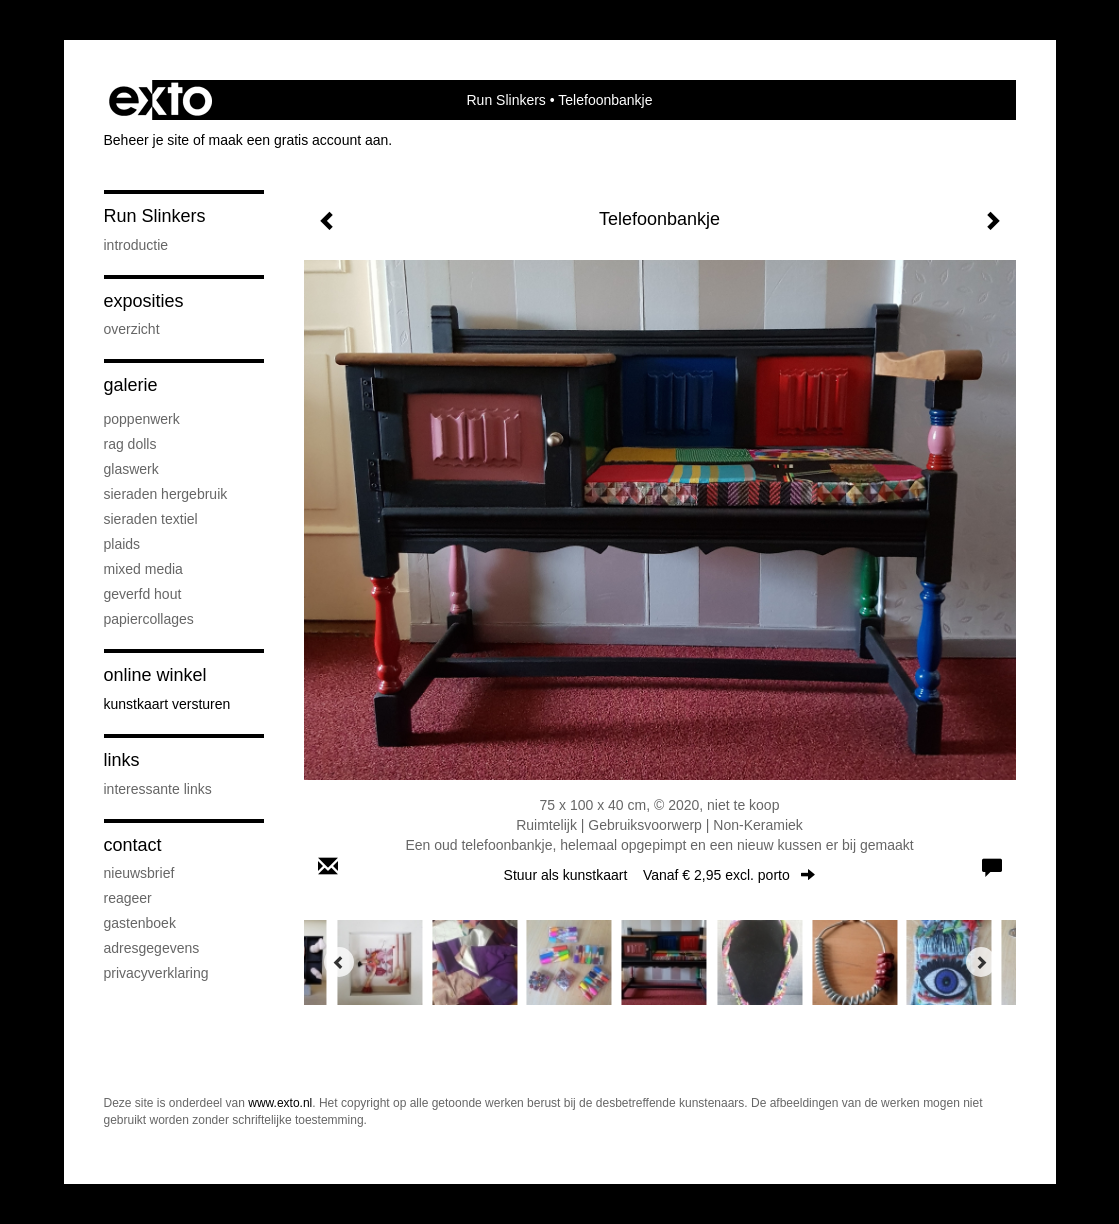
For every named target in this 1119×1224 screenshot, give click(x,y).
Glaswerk (131, 469)
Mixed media (143, 569)
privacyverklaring (156, 973)
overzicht (132, 329)
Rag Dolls (130, 444)
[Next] (981, 962)
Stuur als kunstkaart (660, 875)
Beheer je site (147, 140)
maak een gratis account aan (299, 140)
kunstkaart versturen (167, 704)
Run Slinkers (506, 100)
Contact (133, 845)
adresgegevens (152, 948)
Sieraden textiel (151, 519)
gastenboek (140, 923)
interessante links (158, 789)
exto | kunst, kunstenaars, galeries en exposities (160, 100)
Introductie (136, 245)
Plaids (122, 544)
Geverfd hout (143, 594)
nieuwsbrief (139, 873)
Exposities (144, 301)
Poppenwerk (142, 419)
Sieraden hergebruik (166, 494)
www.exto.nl (280, 1103)
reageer (128, 898)
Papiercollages (149, 619)
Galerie (131, 385)
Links (122, 760)
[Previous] (339, 962)
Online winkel (155, 675)
